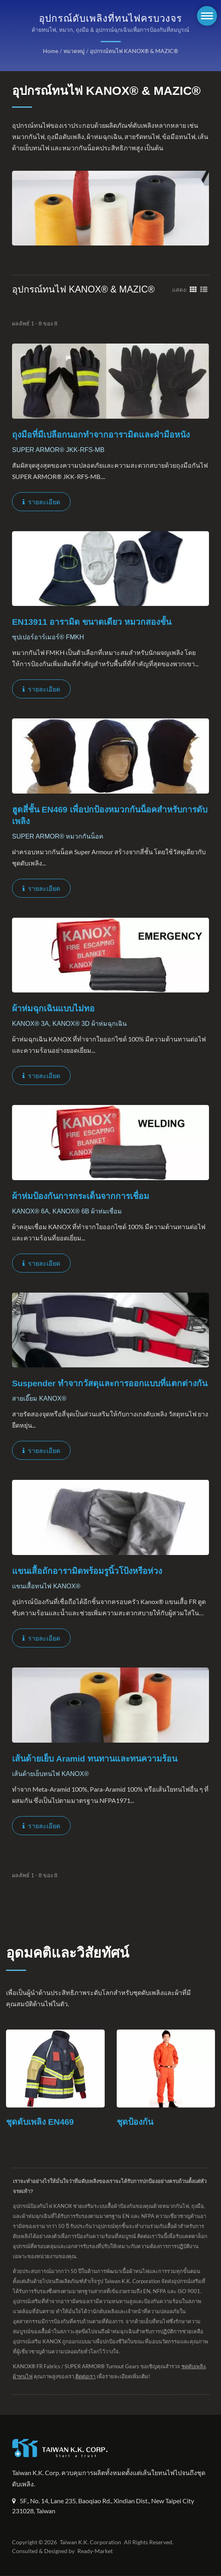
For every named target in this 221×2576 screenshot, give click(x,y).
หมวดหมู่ (74, 51)
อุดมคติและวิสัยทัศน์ (67, 1952)
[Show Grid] (193, 289)
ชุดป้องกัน (135, 2122)
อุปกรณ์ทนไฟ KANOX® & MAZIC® (133, 51)
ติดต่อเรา (113, 2377)
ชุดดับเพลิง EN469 (40, 2122)
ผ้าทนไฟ (49, 2377)
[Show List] (204, 289)
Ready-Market (96, 2551)
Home (51, 51)
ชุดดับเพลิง (25, 2377)
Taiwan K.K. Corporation (89, 2542)
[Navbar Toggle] (207, 16)
